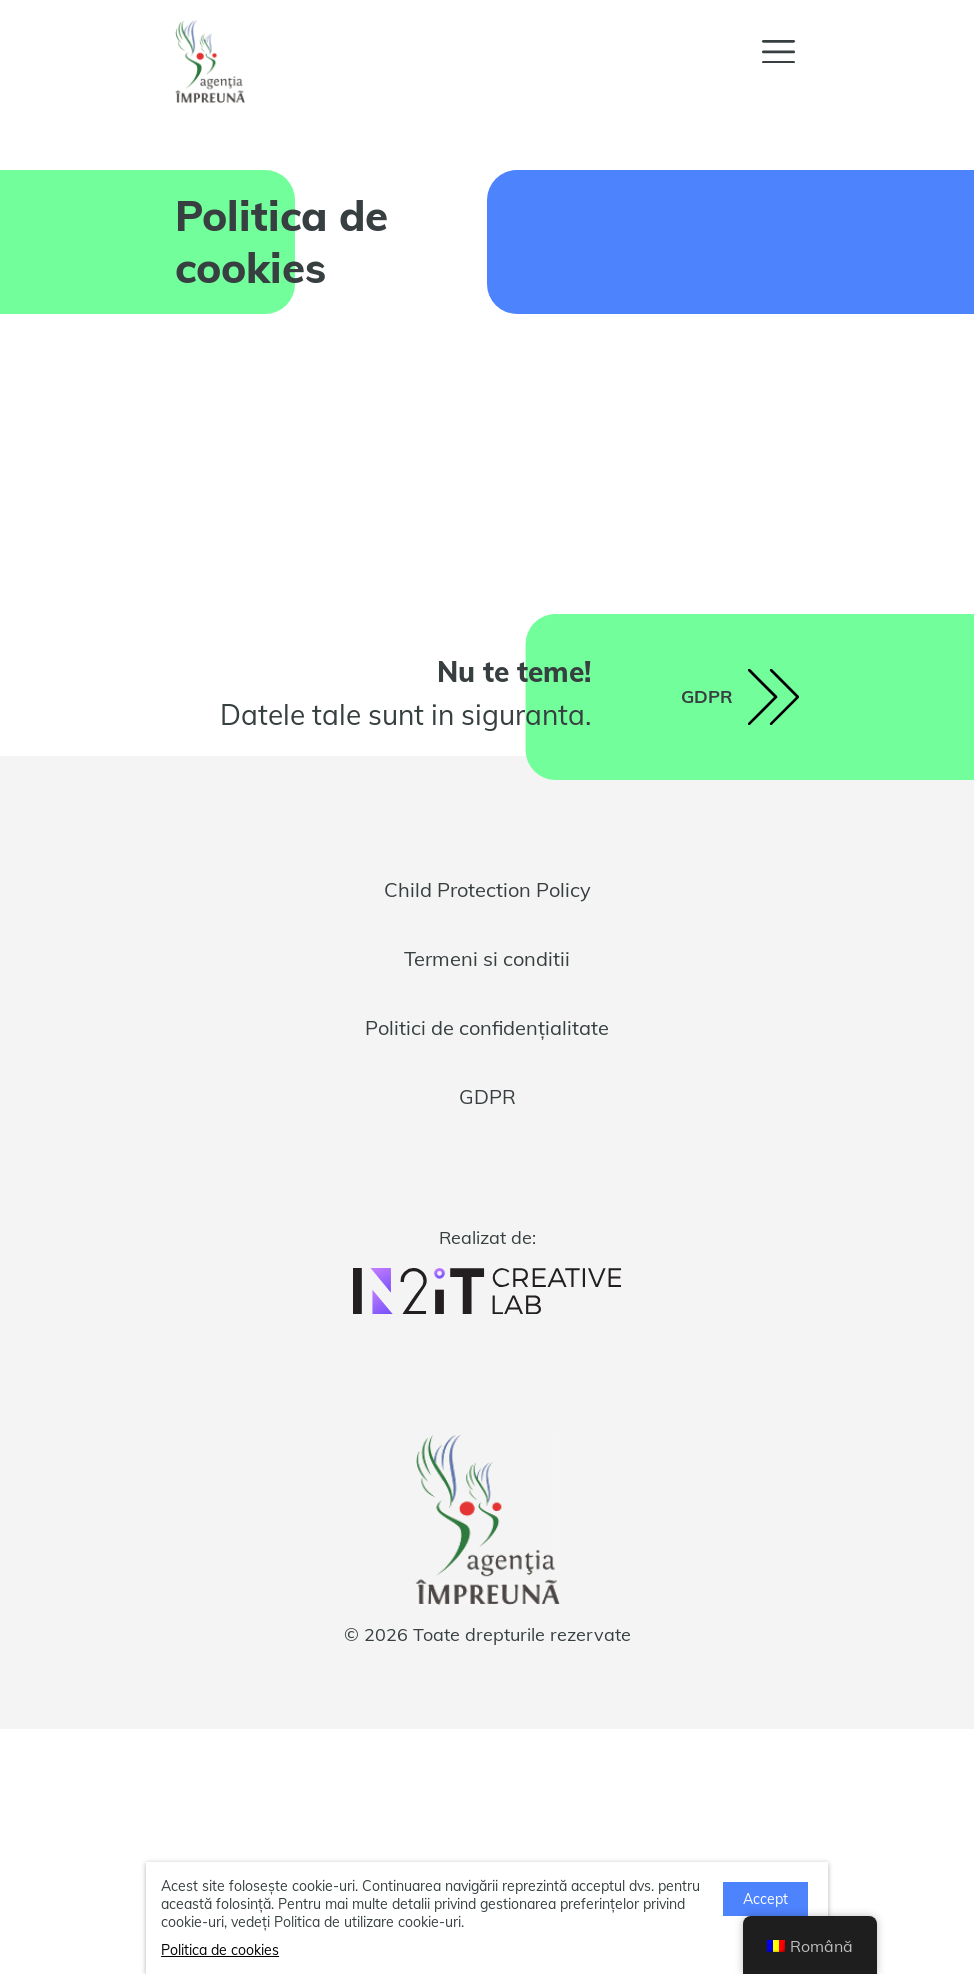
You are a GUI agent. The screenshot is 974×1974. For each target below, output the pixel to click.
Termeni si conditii (487, 958)
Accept (765, 1899)
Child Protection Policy (487, 889)
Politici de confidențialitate (487, 1027)
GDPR (487, 1096)
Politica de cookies (220, 1950)
